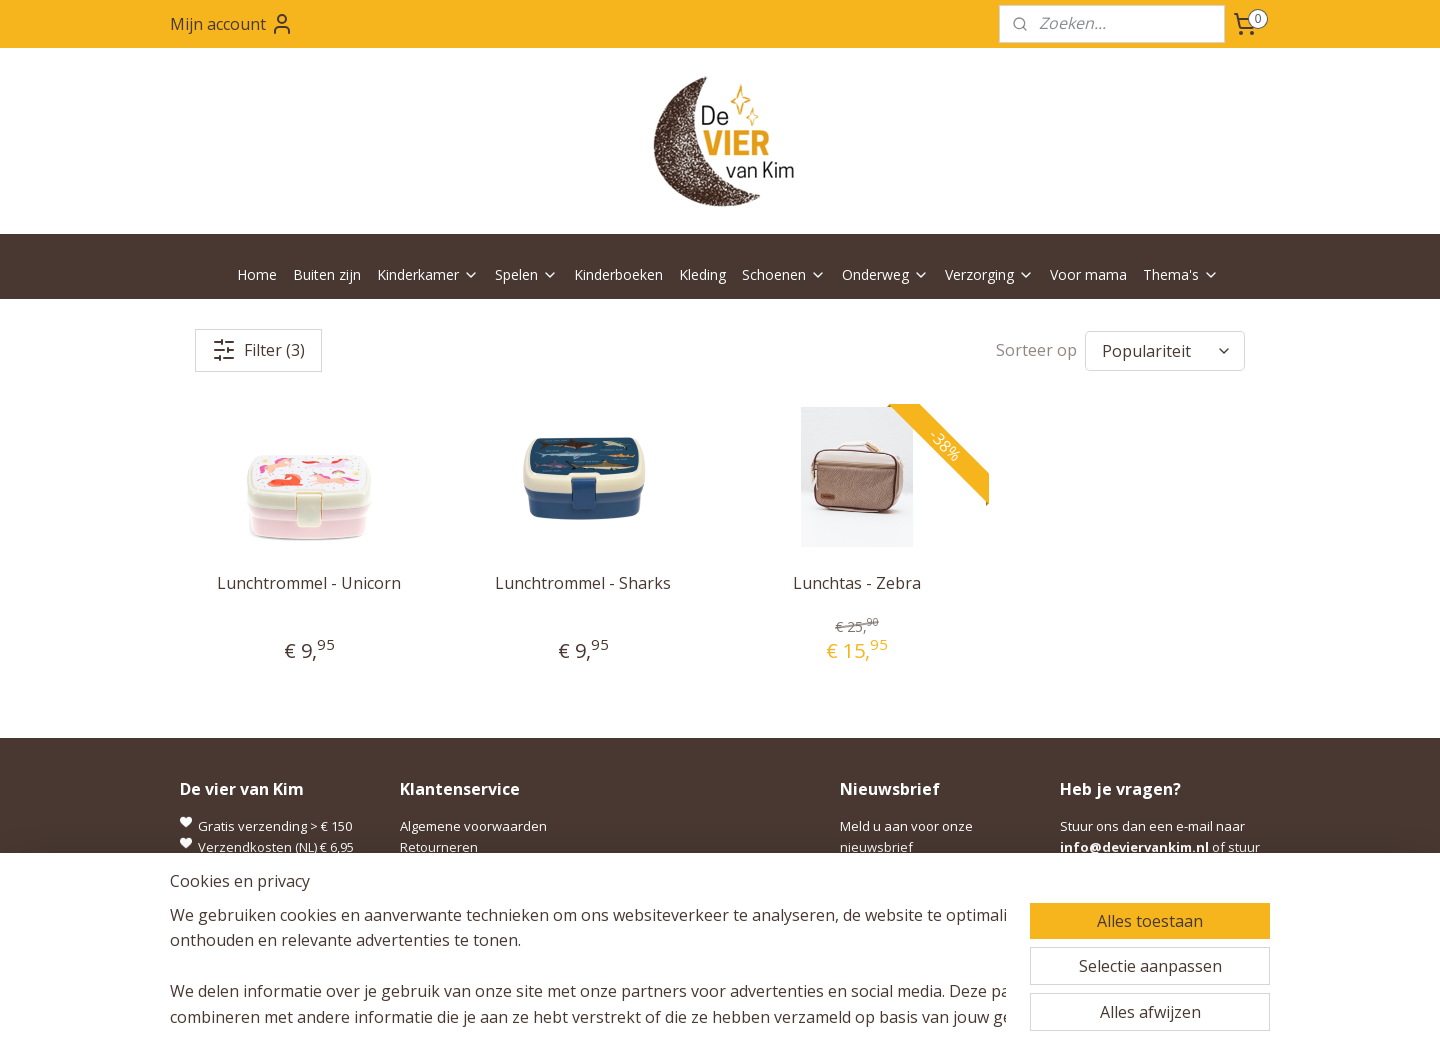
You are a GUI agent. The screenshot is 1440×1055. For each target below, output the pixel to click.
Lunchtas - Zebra (857, 583)
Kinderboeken (618, 274)
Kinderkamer (428, 274)
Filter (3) (258, 350)
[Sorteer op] (1165, 351)
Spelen (526, 274)
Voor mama (1088, 274)
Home (257, 274)
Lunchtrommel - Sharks (583, 583)
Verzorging (989, 274)
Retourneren (439, 847)
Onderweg (885, 274)
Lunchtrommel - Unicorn (309, 583)
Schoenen (784, 274)
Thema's (1181, 274)
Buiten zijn (327, 274)
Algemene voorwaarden (473, 826)
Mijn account (232, 24)
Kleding (702, 274)
